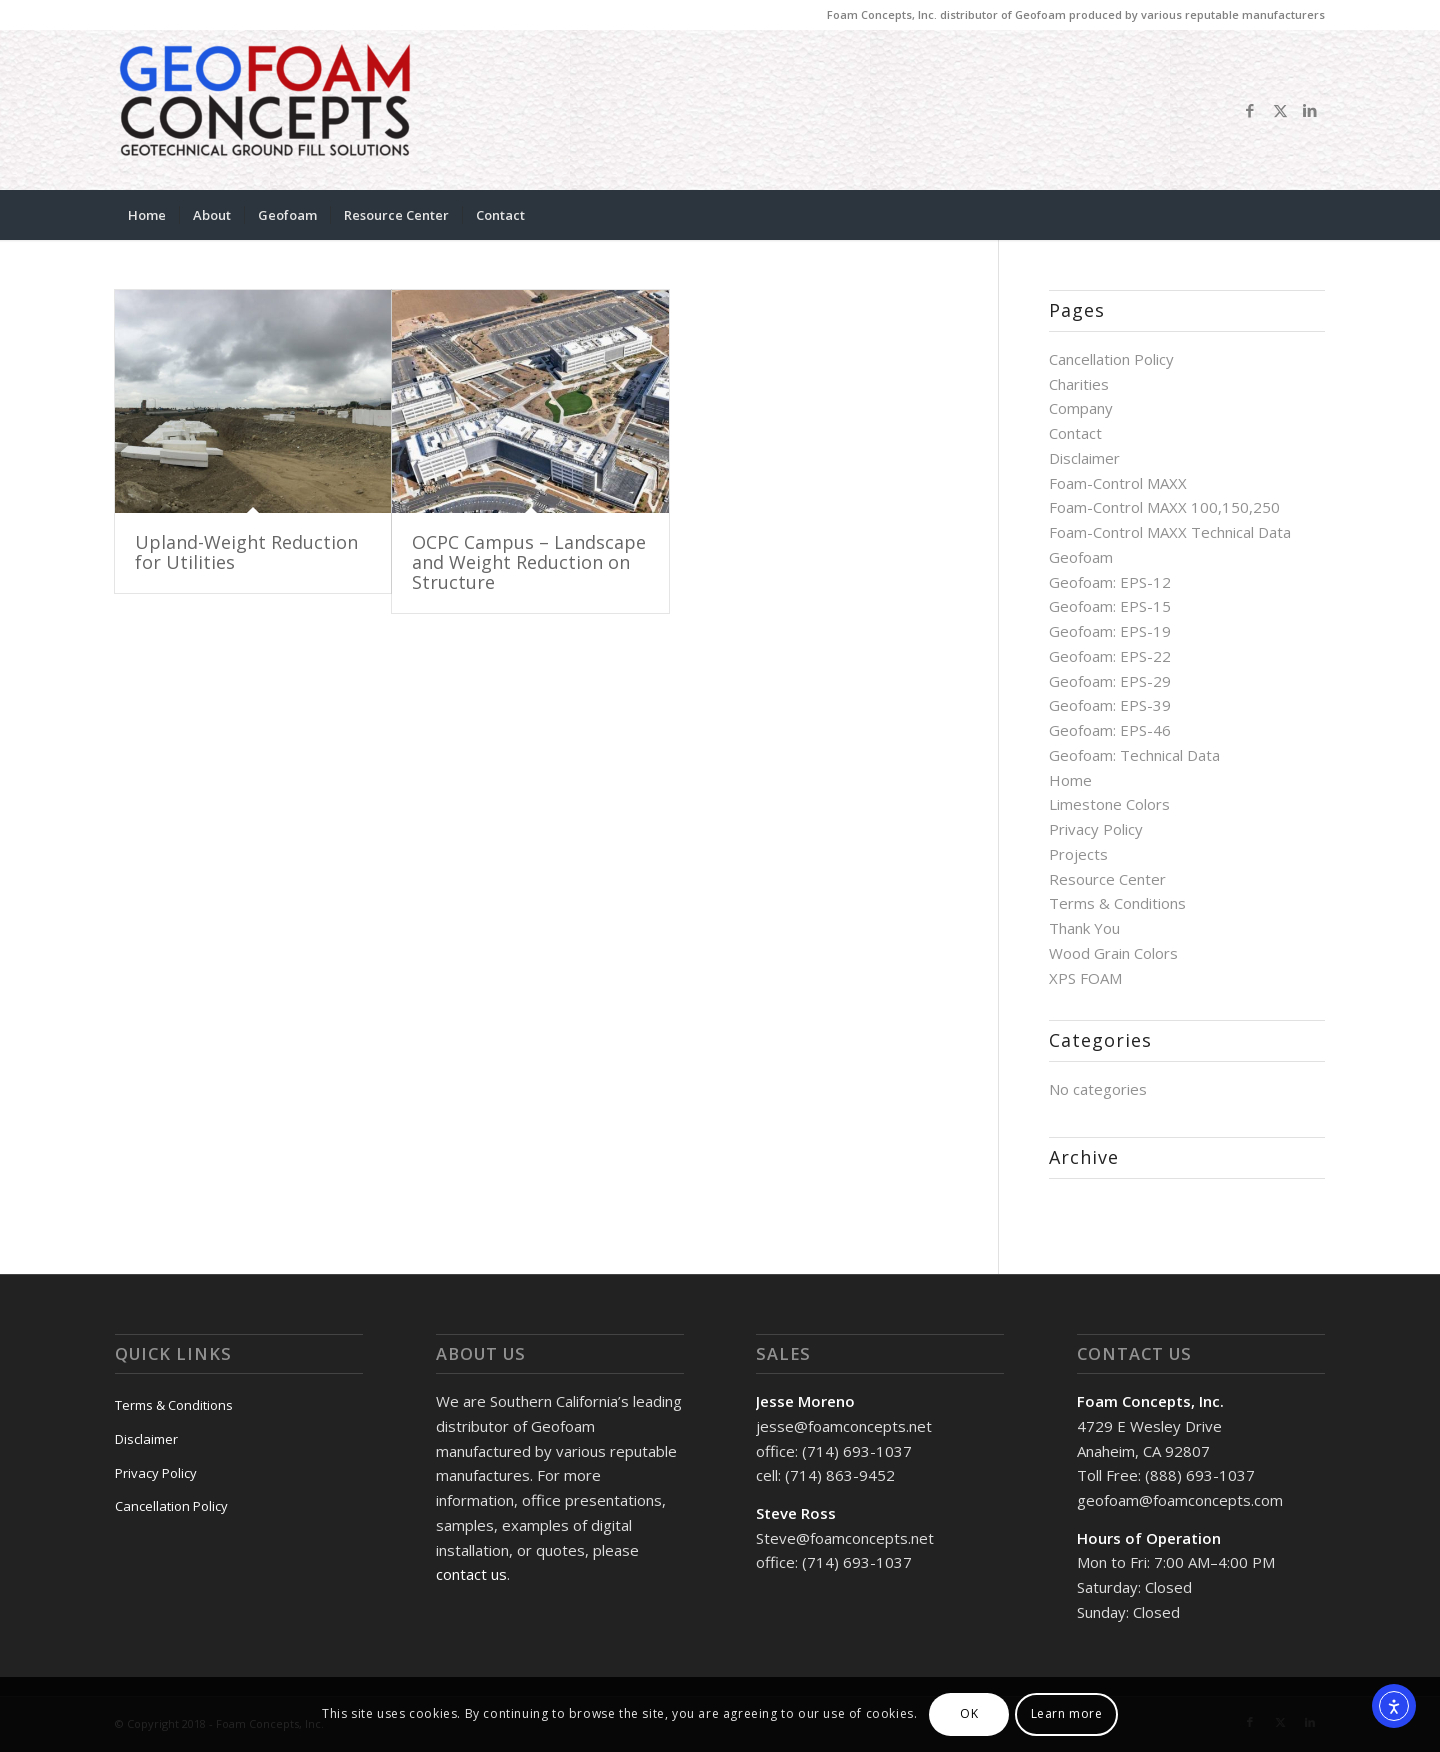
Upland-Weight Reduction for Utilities (246, 552)
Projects (1078, 854)
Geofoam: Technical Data (1134, 755)
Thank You (1084, 928)
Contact (1075, 433)
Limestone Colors (1109, 804)
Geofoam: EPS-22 (1110, 656)
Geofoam (1081, 557)
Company (1081, 408)
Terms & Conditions (1117, 903)
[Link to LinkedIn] (1310, 110)
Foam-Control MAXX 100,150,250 (1164, 507)
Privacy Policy (1096, 829)
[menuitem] (147, 215)
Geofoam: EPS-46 (1110, 730)
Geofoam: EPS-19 (1110, 631)
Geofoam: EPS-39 (1110, 705)
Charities (1079, 384)
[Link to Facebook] (1250, 110)
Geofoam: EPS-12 (1110, 582)
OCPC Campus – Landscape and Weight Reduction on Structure (529, 562)
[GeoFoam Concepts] (265, 110)
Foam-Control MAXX (1118, 483)
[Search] (1312, 215)
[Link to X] (1280, 110)
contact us (471, 1574)
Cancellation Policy (1111, 359)
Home (1070, 780)
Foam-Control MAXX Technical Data (1170, 532)
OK (969, 1713)
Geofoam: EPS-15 (1110, 606)
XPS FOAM (1085, 978)
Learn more (1067, 1713)
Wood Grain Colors (1113, 953)
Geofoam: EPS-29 (1110, 681)
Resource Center (1107, 879)
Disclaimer (1084, 458)
